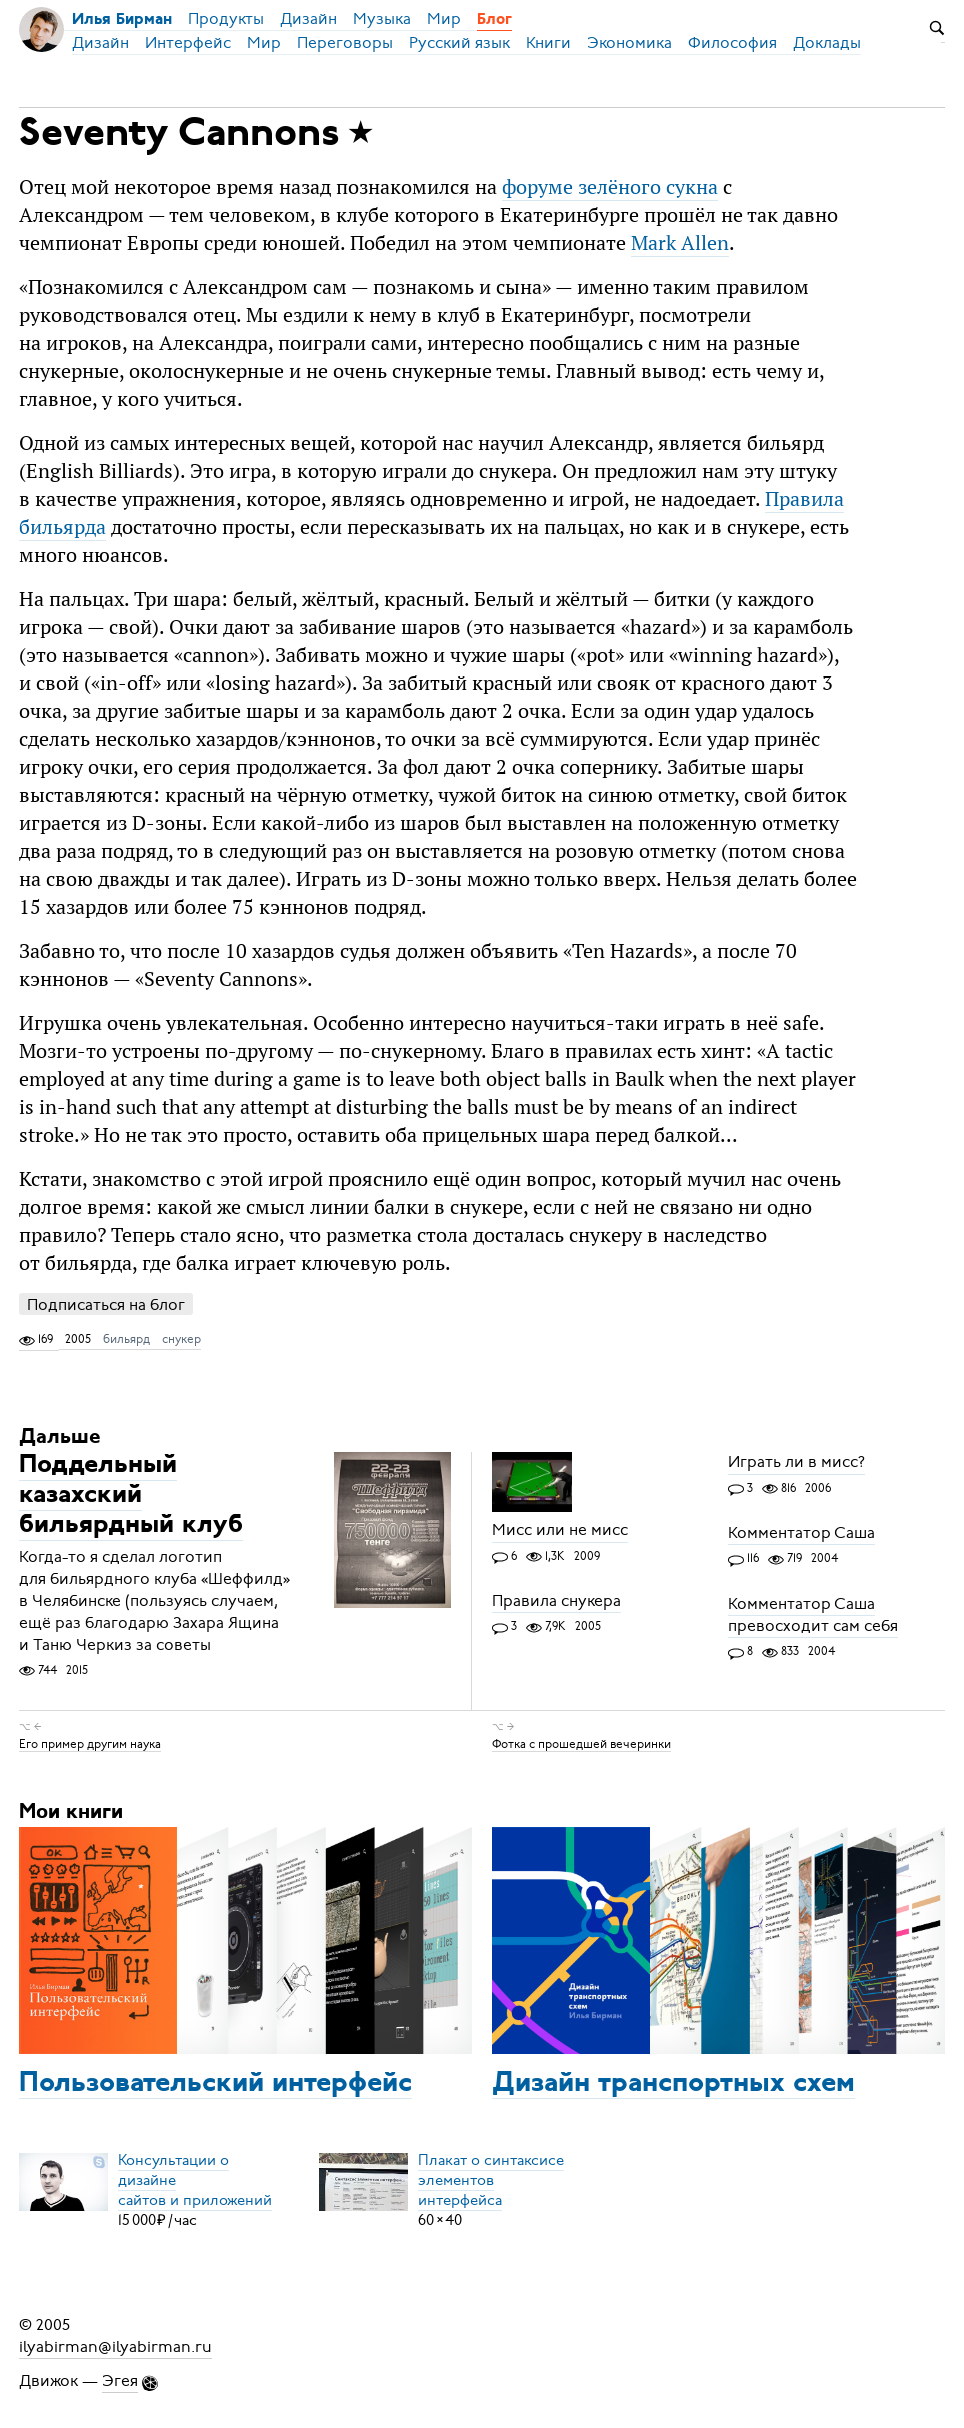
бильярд (126, 1339)
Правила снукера (556, 1601)
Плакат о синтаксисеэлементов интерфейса (491, 2180)
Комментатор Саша (801, 1533)
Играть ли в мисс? (796, 1463)
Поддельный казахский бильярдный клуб (131, 1496)
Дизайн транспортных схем (673, 2084)
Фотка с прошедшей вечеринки (581, 1743)
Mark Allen (680, 242)
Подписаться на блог (106, 1304)
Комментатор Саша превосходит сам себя (813, 1615)
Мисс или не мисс (560, 1531)
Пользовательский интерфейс (215, 2084)
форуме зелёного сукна (610, 186)
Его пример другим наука (90, 1743)
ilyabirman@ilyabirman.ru (115, 2347)
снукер (181, 1339)
